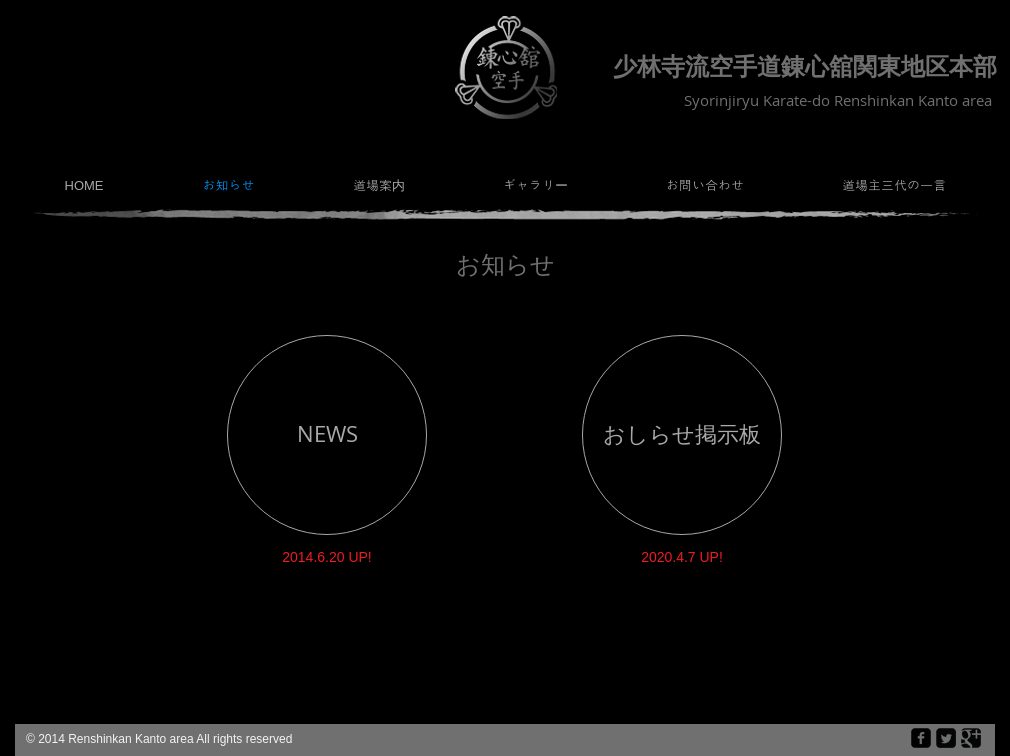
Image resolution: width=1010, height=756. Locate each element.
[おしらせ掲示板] (682, 435)
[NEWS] (327, 435)
